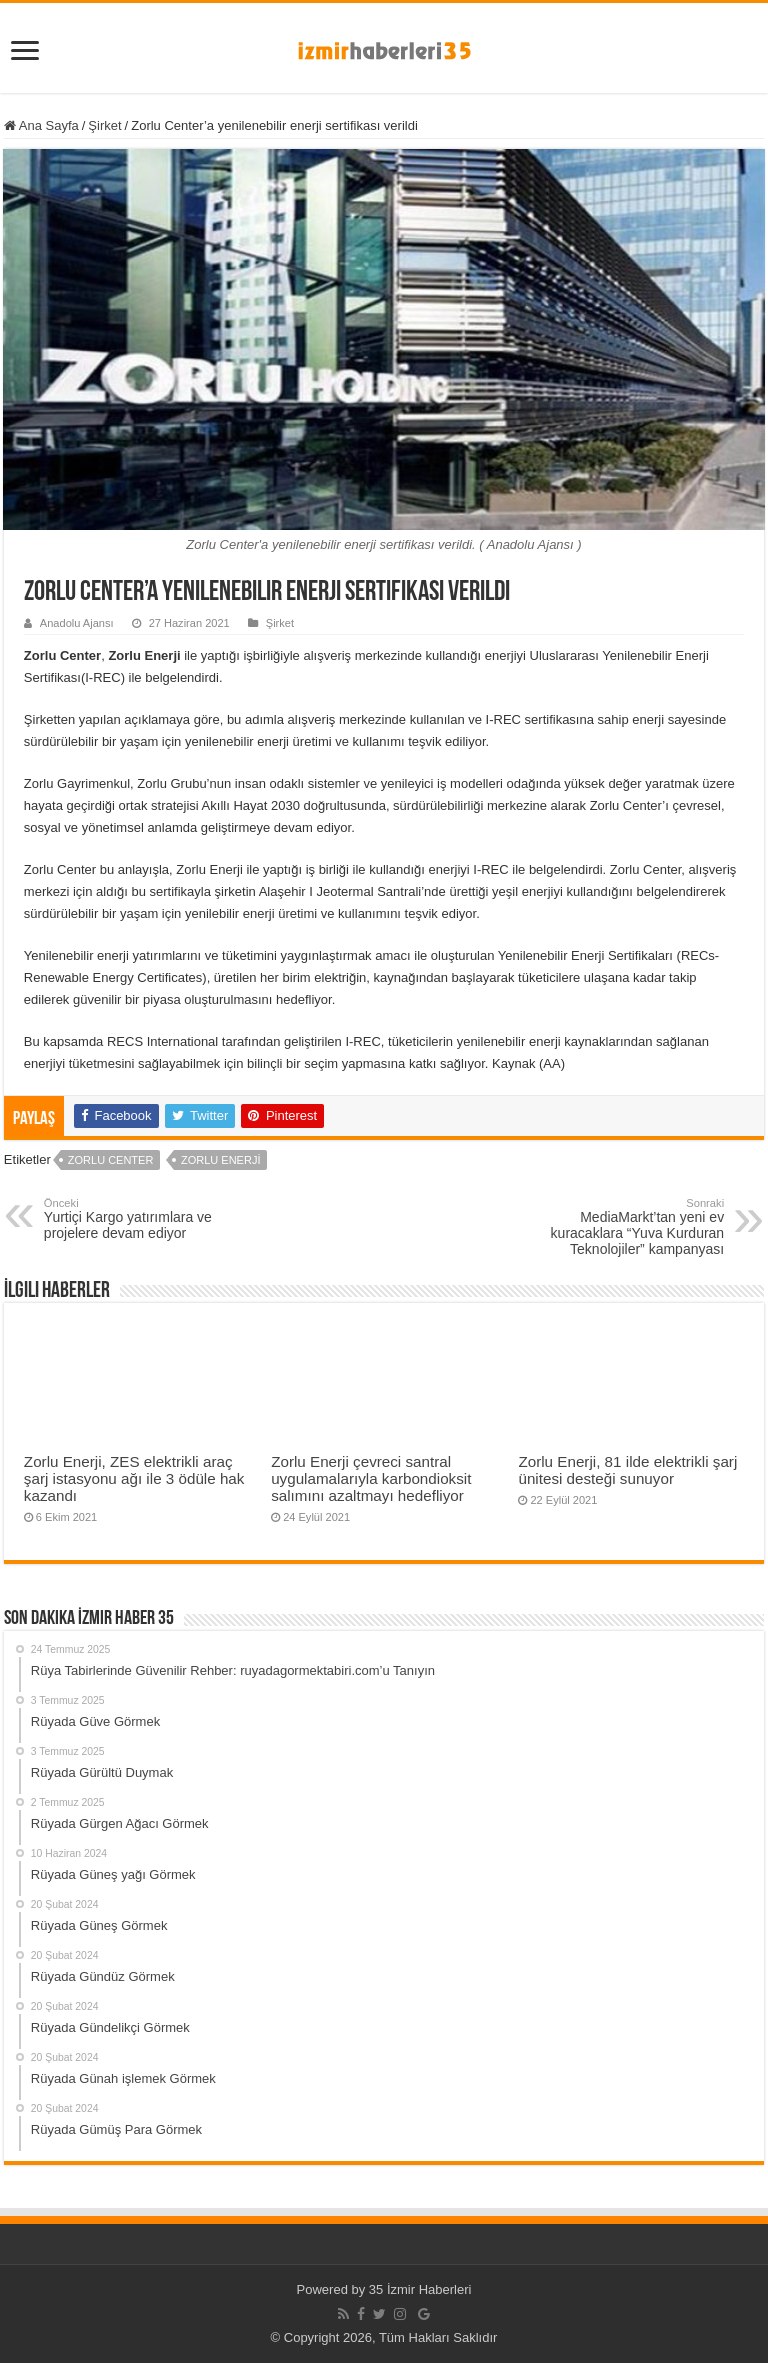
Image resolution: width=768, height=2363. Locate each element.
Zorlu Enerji (220, 1160)
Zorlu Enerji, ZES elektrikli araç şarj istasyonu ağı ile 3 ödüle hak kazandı (134, 1478)
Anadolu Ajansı (77, 623)
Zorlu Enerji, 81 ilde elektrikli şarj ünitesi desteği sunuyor (627, 1470)
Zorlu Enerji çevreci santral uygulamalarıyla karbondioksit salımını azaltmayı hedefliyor (371, 1478)
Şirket (104, 125)
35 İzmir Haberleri (420, 2289)
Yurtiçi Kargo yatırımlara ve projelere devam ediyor (146, 1219)
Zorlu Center (111, 1160)
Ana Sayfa (41, 125)
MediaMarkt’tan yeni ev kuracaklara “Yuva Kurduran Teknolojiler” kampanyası (621, 1227)
